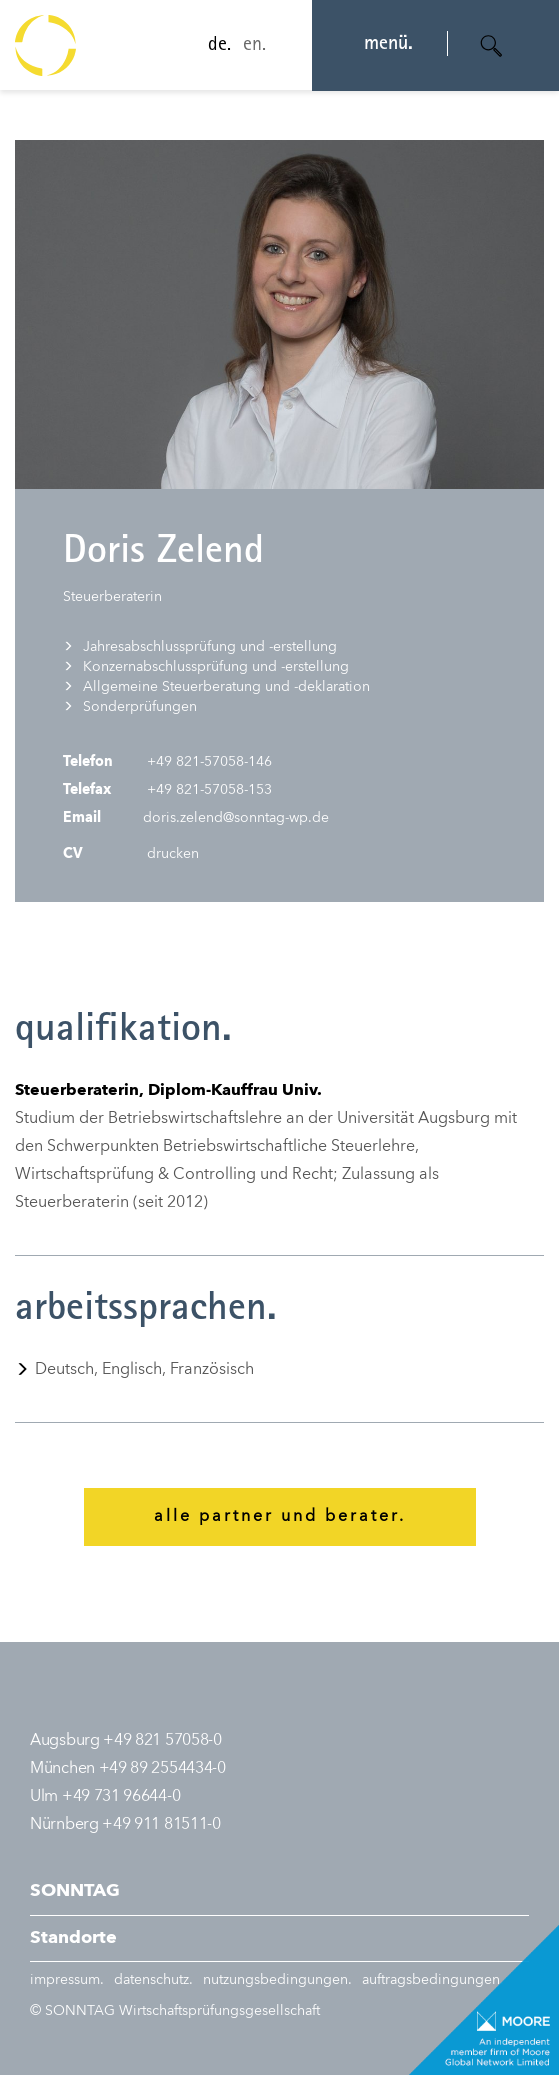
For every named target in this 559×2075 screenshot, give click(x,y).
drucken (171, 854)
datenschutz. (153, 1980)
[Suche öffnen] (492, 46)
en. (248, 46)
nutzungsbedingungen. (277, 1980)
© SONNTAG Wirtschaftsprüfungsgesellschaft (175, 2011)
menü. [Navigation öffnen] (382, 45)
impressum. (67, 1980)
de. (213, 46)
